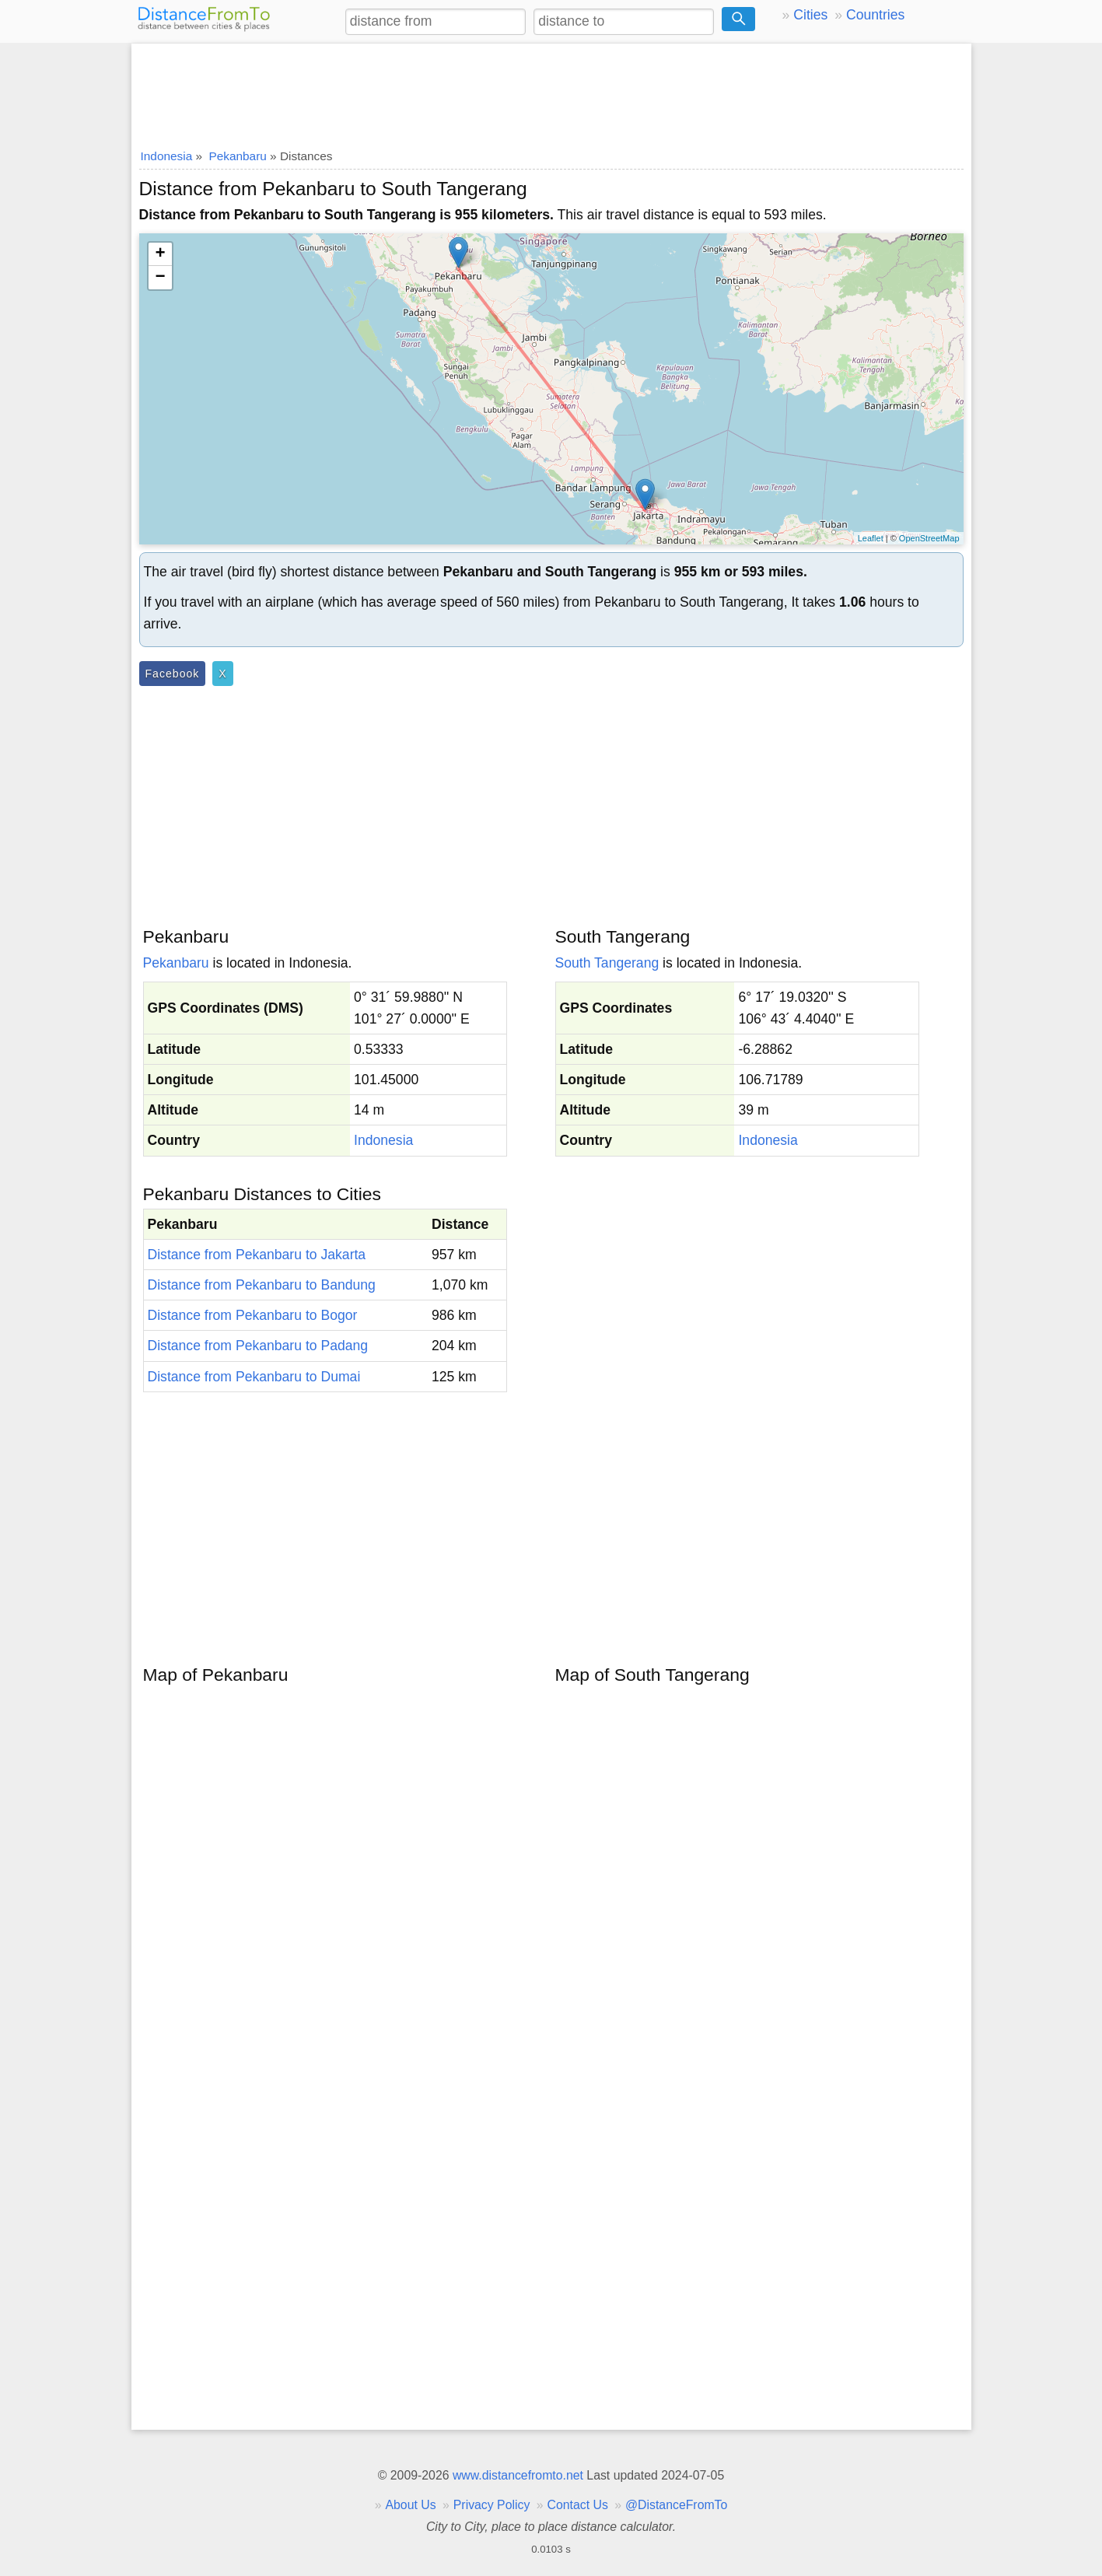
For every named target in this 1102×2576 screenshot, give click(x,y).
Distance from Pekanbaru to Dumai (254, 1376)
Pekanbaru (176, 963)
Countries (875, 15)
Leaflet (870, 538)
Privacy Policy (491, 2504)
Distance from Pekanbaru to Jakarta (257, 1254)
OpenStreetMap (929, 538)
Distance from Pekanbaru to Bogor (253, 1315)
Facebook (172, 673)
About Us (410, 2504)
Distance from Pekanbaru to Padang (258, 1345)
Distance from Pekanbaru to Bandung (262, 1285)
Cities (810, 15)
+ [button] (160, 254)
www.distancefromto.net (518, 2475)
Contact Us (578, 2504)
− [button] (160, 277)
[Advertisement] (551, 91)
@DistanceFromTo (676, 2504)
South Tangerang (607, 963)
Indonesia (383, 1140)
